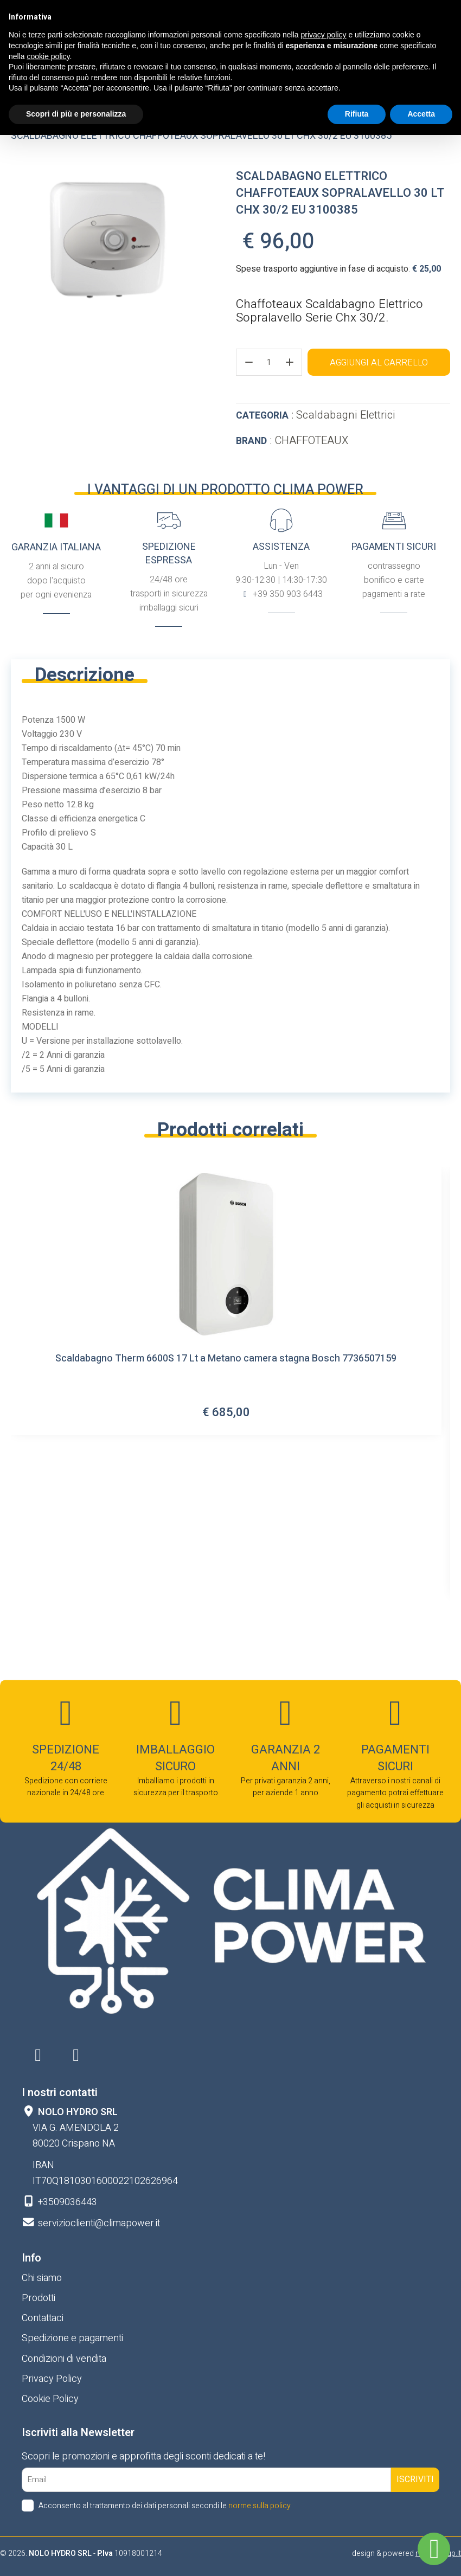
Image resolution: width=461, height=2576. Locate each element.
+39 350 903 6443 (287, 594)
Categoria (262, 415)
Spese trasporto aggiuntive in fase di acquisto (322, 268)
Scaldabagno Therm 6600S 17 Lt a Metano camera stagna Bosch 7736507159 (225, 1359)
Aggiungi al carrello (379, 362)
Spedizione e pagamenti (72, 2338)
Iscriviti (415, 2479)
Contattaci (42, 2318)
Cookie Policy (50, 2399)
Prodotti (38, 2298)
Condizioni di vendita (64, 2359)
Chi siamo (42, 2278)
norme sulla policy (259, 2505)
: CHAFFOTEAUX (292, 440)
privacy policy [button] (324, 34)
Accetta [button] (421, 114)
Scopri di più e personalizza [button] (76, 114)
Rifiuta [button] (357, 114)
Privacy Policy (52, 2379)
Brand (251, 441)
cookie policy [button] (48, 56)
